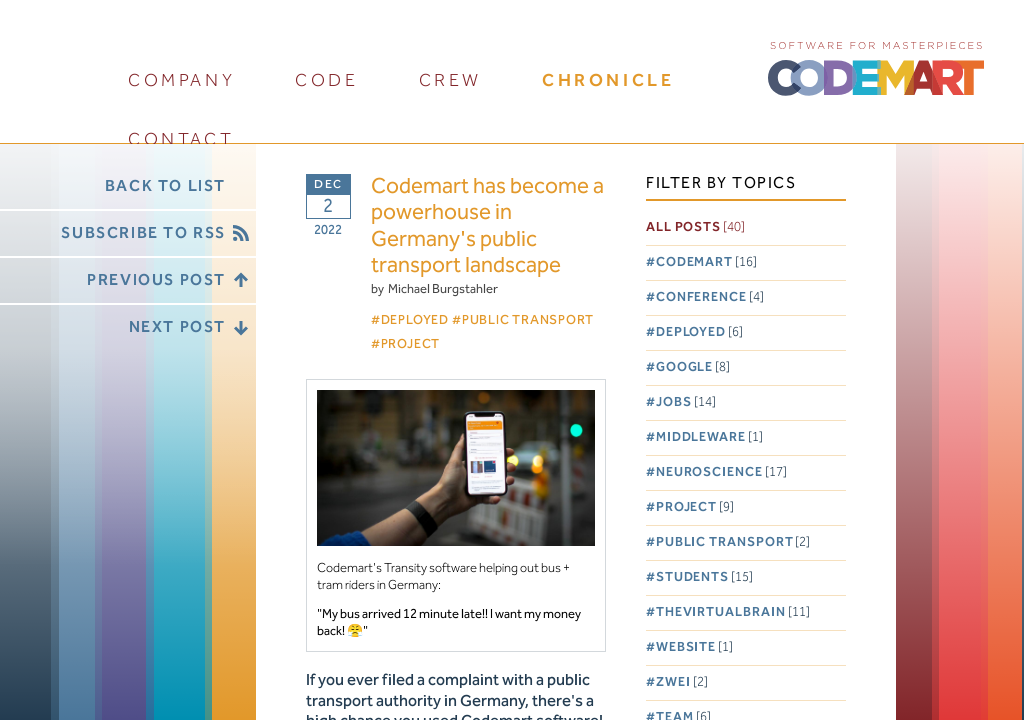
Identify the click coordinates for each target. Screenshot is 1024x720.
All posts (695, 227)
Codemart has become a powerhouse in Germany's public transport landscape (487, 227)
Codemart (706, 262)
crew (450, 80)
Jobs (686, 402)
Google (693, 367)
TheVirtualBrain (733, 612)
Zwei (682, 682)
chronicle (608, 80)
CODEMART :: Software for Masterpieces (876, 67)
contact (181, 139)
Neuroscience (721, 472)
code (326, 80)
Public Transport (733, 542)
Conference (710, 297)
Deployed (699, 332)
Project (695, 507)
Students (704, 577)
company (181, 80)
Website (694, 647)
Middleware (709, 437)
